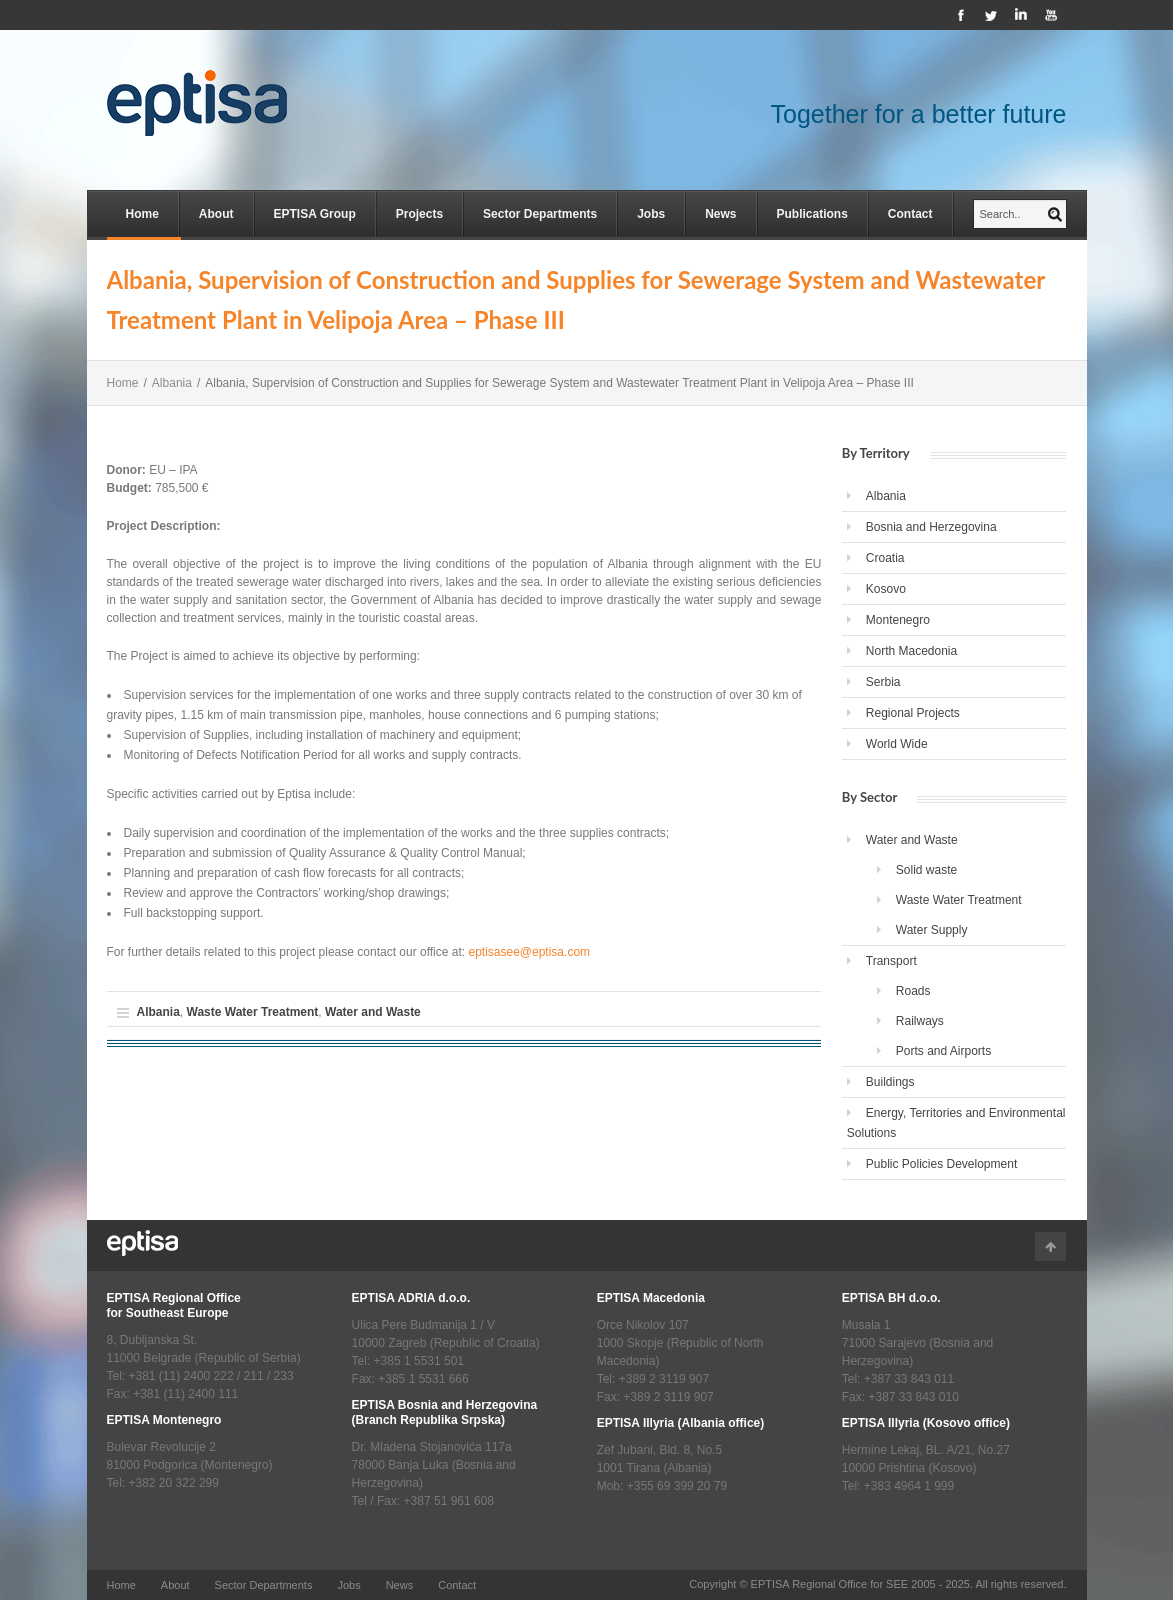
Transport (891, 961)
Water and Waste (373, 1012)
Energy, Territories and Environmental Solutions (956, 1123)
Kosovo (886, 589)
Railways (920, 1021)
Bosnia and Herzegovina (931, 527)
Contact (910, 214)
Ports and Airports (943, 1051)
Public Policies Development (941, 1164)
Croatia (885, 558)
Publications (812, 214)
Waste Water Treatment (253, 1012)
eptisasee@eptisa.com (529, 952)
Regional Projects (913, 713)
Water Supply (932, 930)
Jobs (651, 214)
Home (142, 214)
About (216, 214)
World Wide (897, 744)
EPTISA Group (315, 214)
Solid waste (926, 870)
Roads (913, 991)
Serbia (883, 682)
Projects (419, 214)
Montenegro (898, 620)
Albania (172, 383)
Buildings (890, 1082)
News (720, 214)
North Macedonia (911, 651)
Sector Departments (540, 214)
